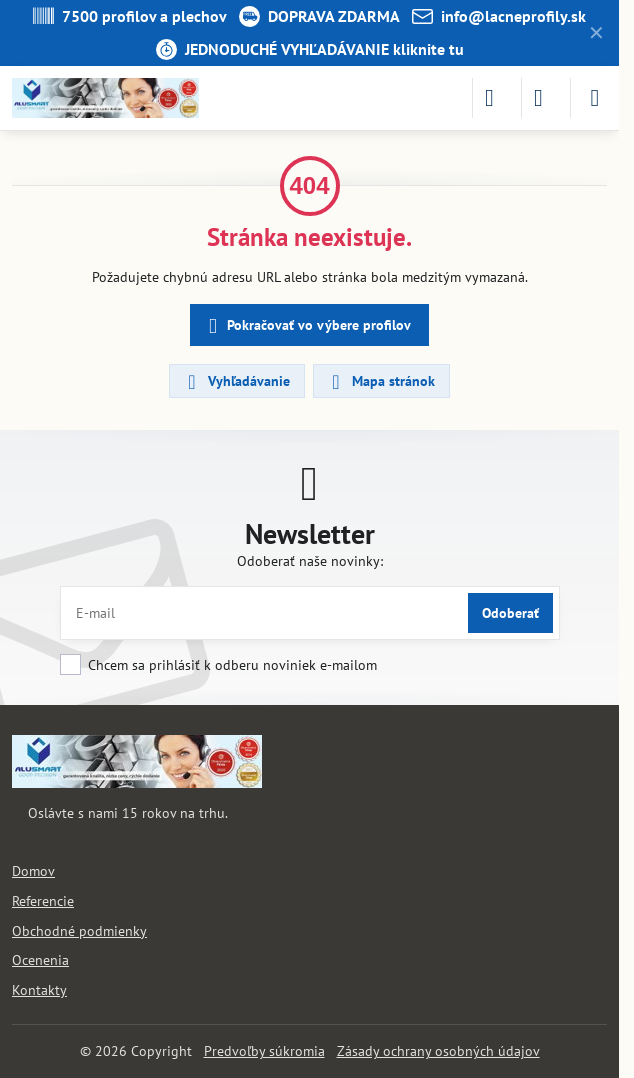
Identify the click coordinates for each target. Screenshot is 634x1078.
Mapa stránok (380, 382)
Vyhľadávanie (236, 382)
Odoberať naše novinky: (310, 561)
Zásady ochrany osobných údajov (438, 1051)
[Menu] (595, 98)
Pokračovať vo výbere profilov (306, 326)
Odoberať (510, 613)
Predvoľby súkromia (264, 1051)
